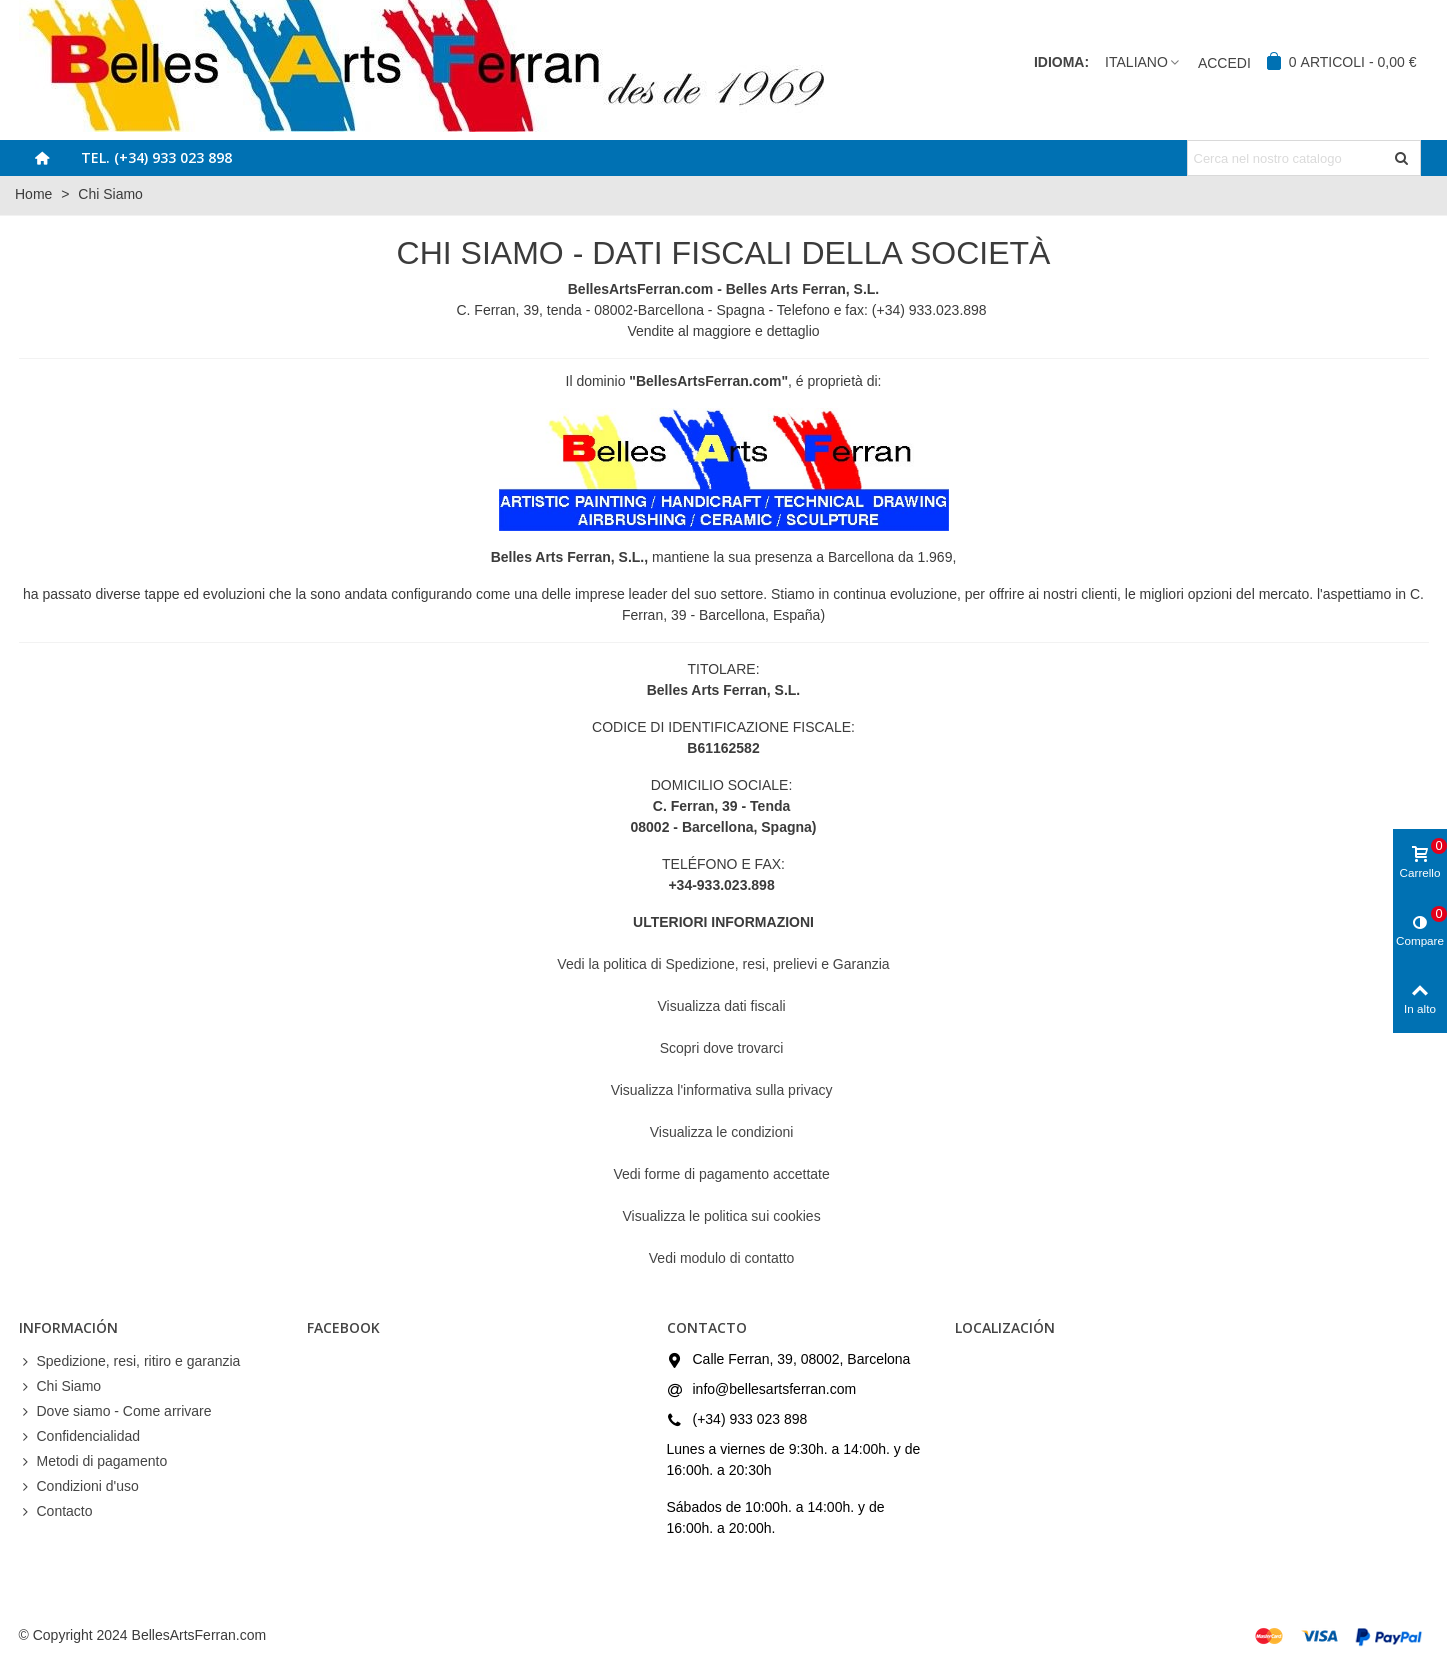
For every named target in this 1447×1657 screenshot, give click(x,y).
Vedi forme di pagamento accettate (723, 1174)
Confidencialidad (80, 1436)
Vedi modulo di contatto (723, 1258)
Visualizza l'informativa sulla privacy (724, 1090)
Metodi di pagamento (93, 1461)
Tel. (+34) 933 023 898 (156, 157)
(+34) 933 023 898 (750, 1419)
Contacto (56, 1511)
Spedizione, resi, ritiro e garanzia (130, 1361)
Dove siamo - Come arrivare (115, 1411)
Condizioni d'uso (79, 1486)
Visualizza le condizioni (724, 1132)
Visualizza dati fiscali (723, 1006)
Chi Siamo (60, 1386)
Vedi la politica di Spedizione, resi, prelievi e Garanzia (723, 964)
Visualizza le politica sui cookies (723, 1216)
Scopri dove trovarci (724, 1048)
